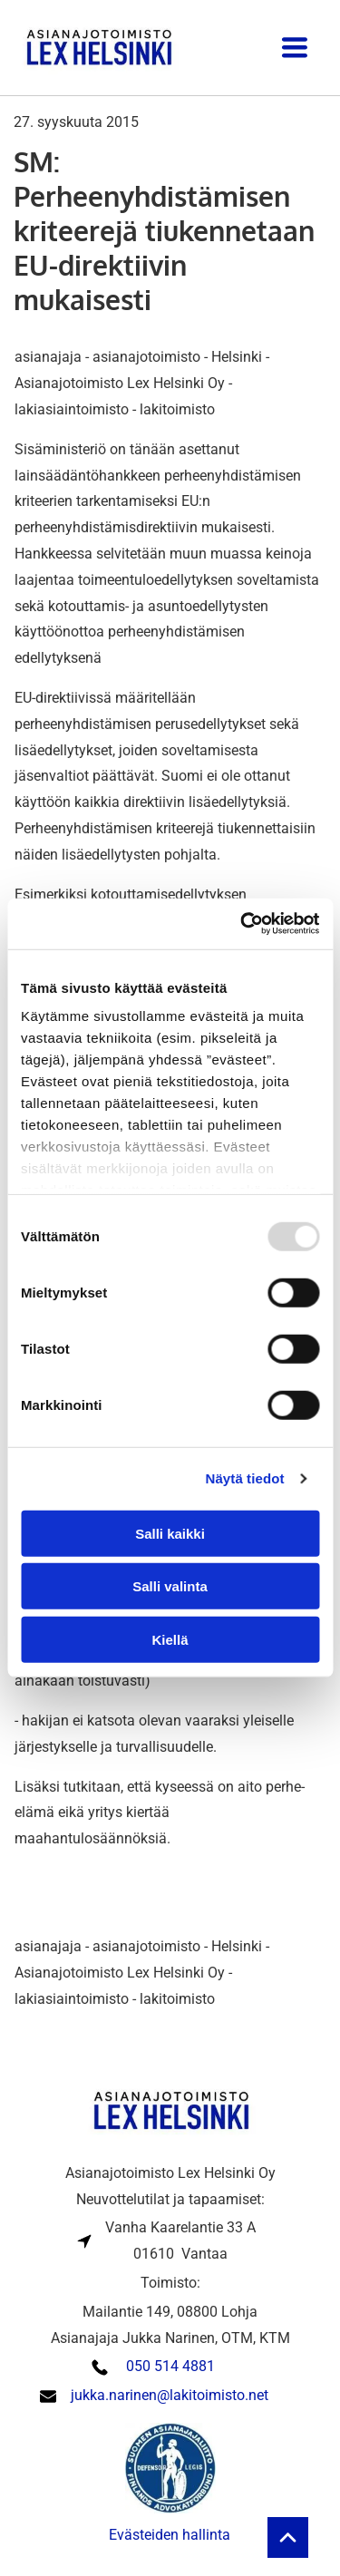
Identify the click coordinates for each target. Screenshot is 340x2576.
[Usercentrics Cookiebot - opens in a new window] (242, 924)
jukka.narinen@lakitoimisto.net (169, 2395)
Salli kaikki (170, 1533)
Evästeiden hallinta (169, 2534)
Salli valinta (170, 1586)
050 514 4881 (170, 2366)
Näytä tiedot (245, 1478)
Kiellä (169, 1640)
